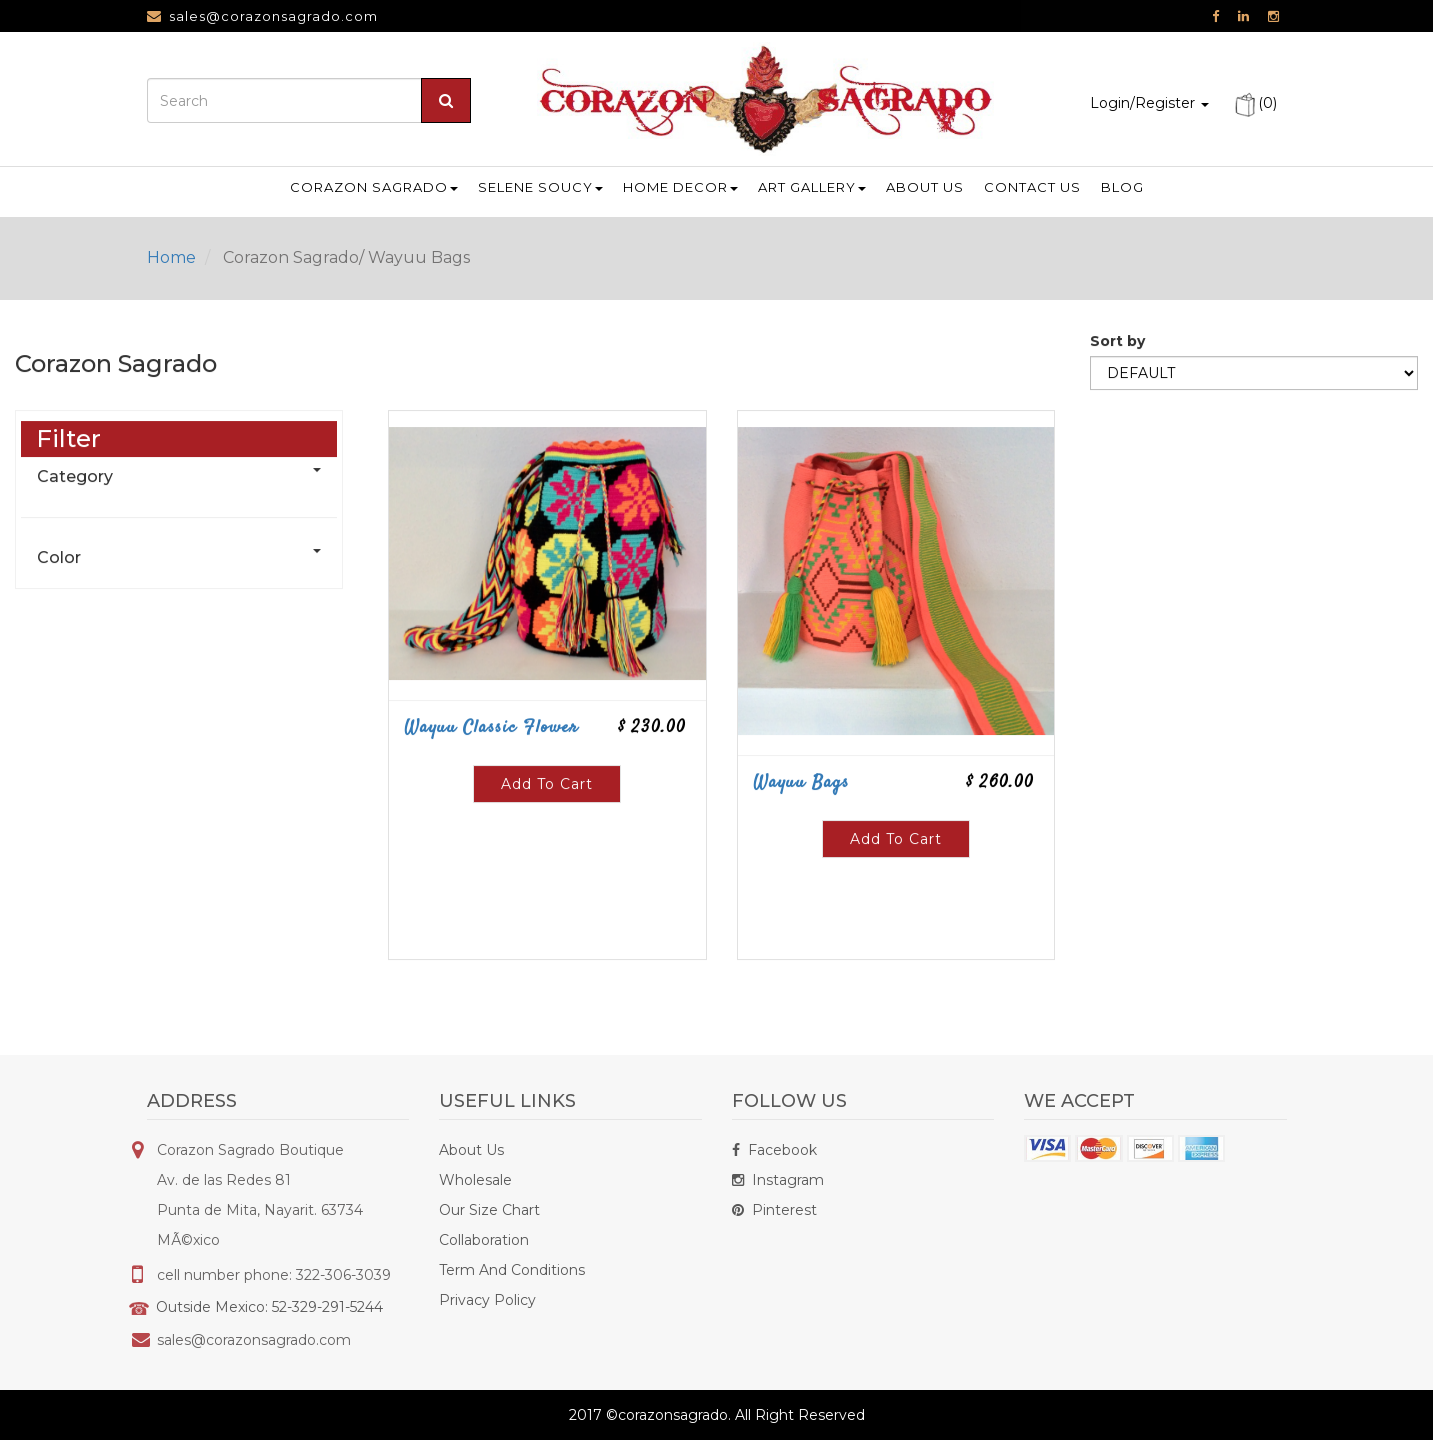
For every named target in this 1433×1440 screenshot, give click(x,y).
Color (59, 595)
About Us (471, 1150)
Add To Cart (547, 822)
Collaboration (484, 1240)
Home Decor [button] (680, 187)
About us (925, 187)
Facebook (774, 1150)
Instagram (778, 1180)
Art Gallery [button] (812, 187)
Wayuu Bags (801, 821)
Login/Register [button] (1149, 103)
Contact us (1032, 187)
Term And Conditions (512, 1270)
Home (171, 257)
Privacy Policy (487, 1300)
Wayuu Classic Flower (491, 766)
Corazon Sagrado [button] (374, 187)
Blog (1122, 187)
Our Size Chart (489, 1210)
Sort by (1117, 379)
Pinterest (774, 1210)
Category (75, 515)
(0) (1255, 103)
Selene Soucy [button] (540, 187)
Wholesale (475, 1180)
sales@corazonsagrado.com (273, 16)
